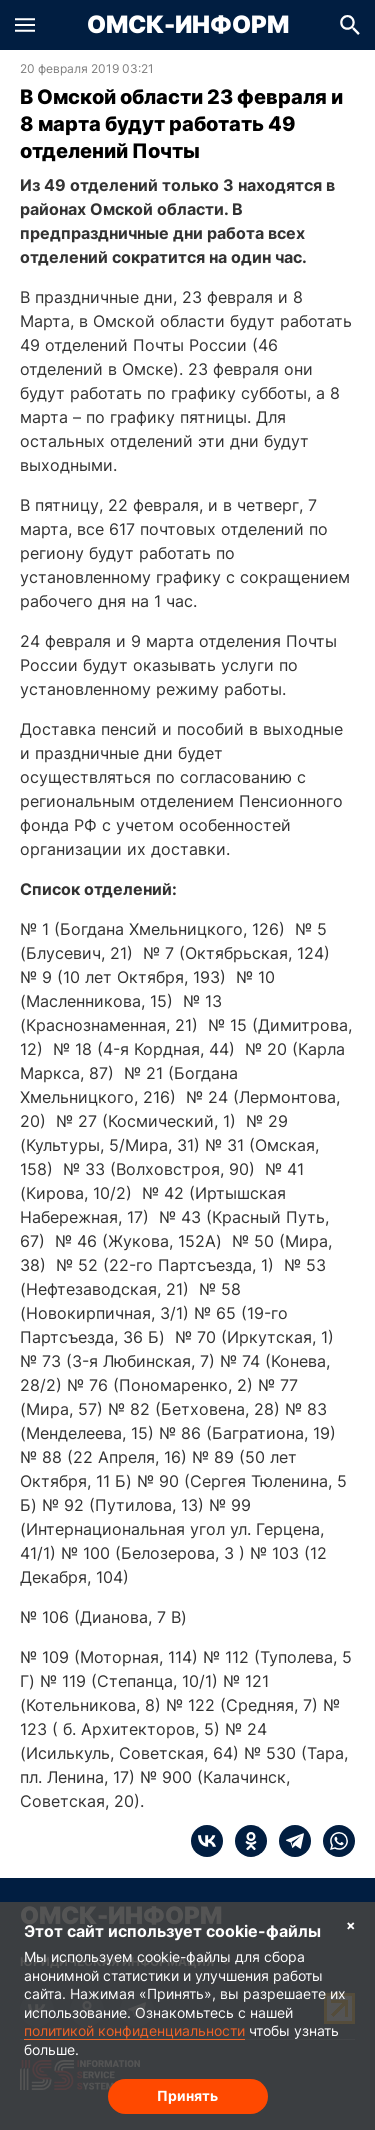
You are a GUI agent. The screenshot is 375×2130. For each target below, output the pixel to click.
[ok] (245, 1841)
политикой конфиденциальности (134, 2030)
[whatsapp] (333, 1841)
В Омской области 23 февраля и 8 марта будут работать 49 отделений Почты (181, 124)
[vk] (207, 1841)
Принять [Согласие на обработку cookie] (187, 2095)
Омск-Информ (188, 25)
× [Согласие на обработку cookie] (351, 1924)
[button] (25, 25)
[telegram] (289, 1841)
